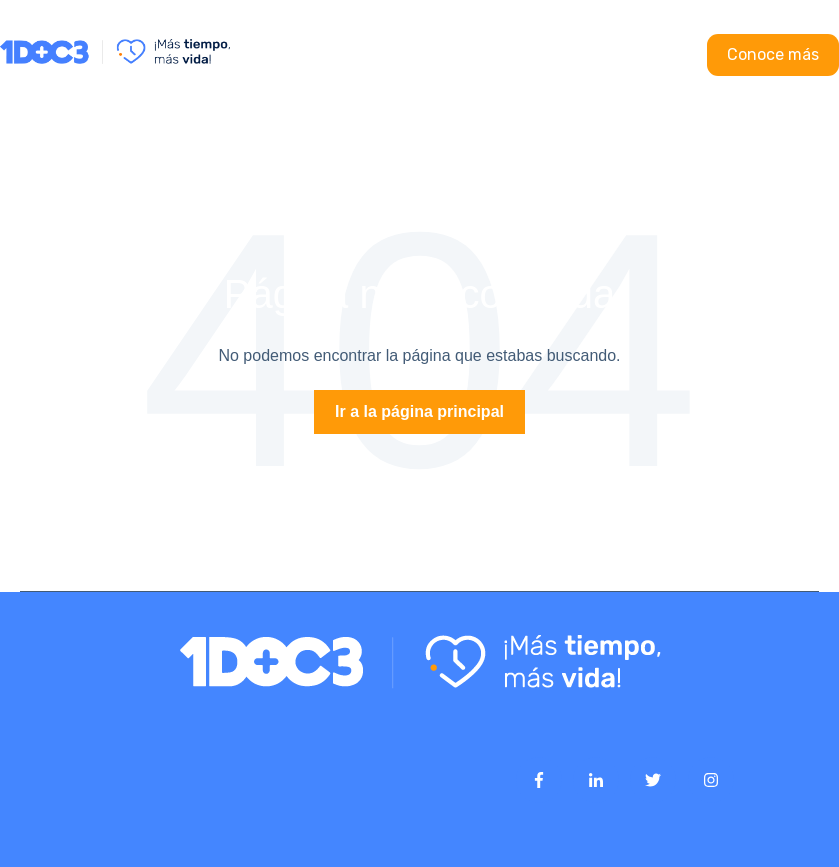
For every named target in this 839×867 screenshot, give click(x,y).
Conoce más (773, 54)
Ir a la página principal (419, 411)
